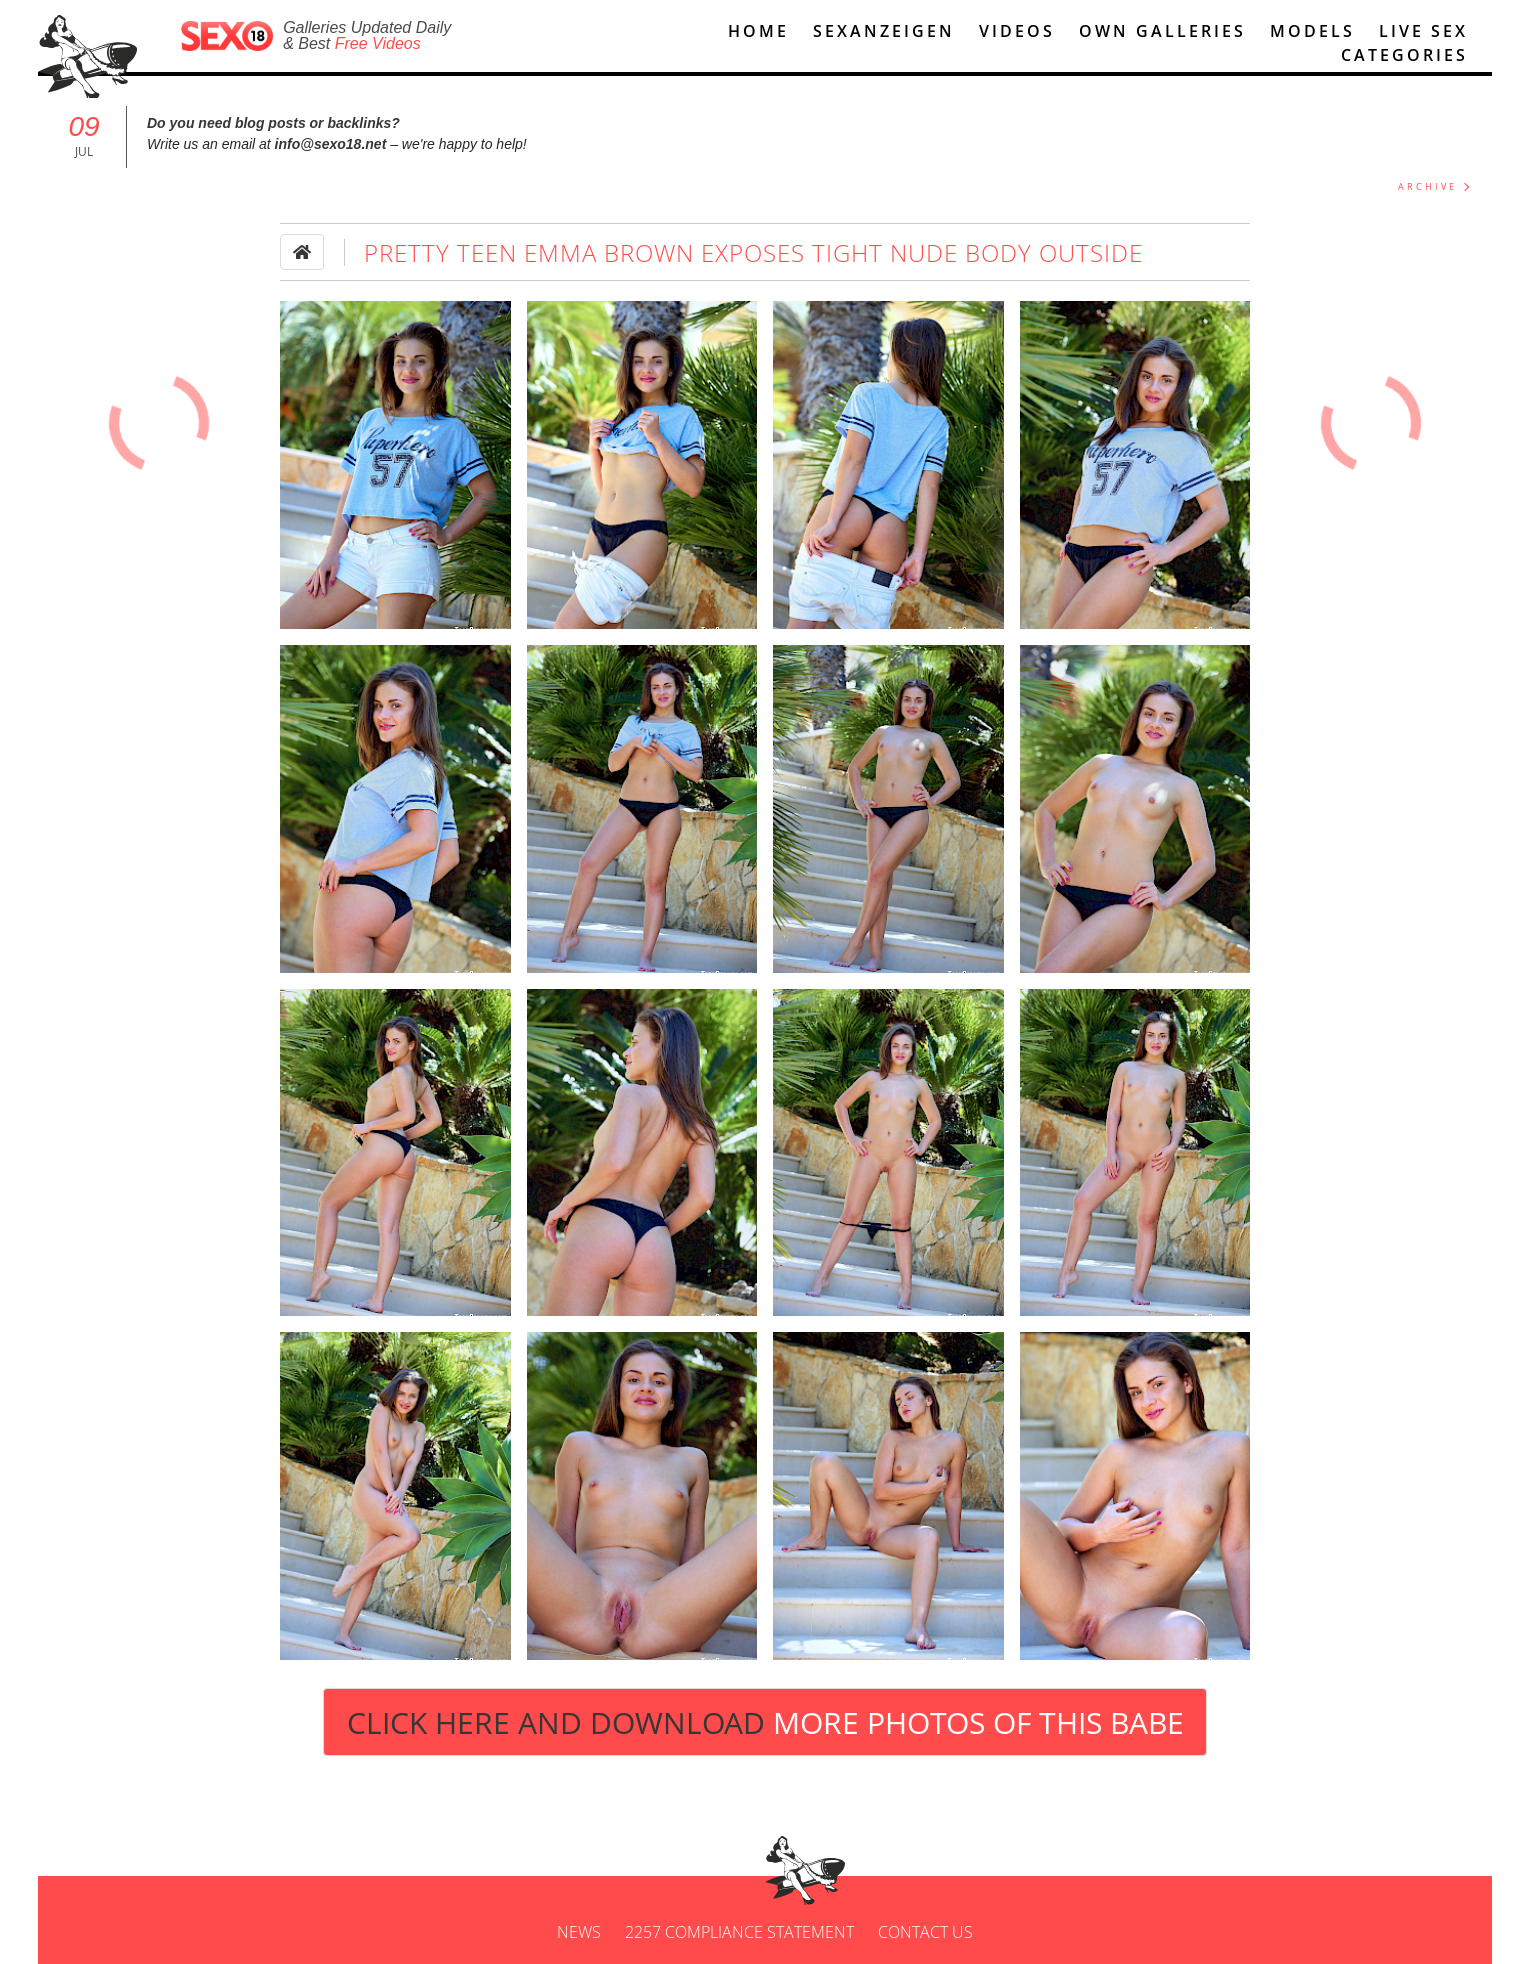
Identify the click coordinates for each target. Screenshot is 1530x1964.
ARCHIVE (1427, 186)
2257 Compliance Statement (739, 1932)
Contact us (925, 1932)
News (579, 1932)
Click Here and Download (765, 1722)
